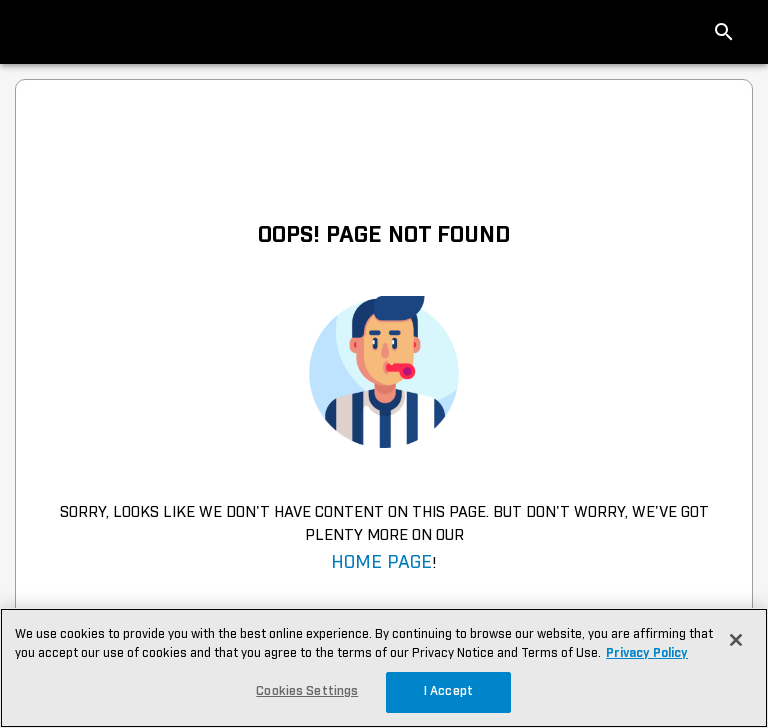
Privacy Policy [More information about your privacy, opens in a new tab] (647, 653)
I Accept (448, 691)
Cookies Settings (307, 691)
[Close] (736, 640)
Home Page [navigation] (381, 563)
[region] (384, 668)
